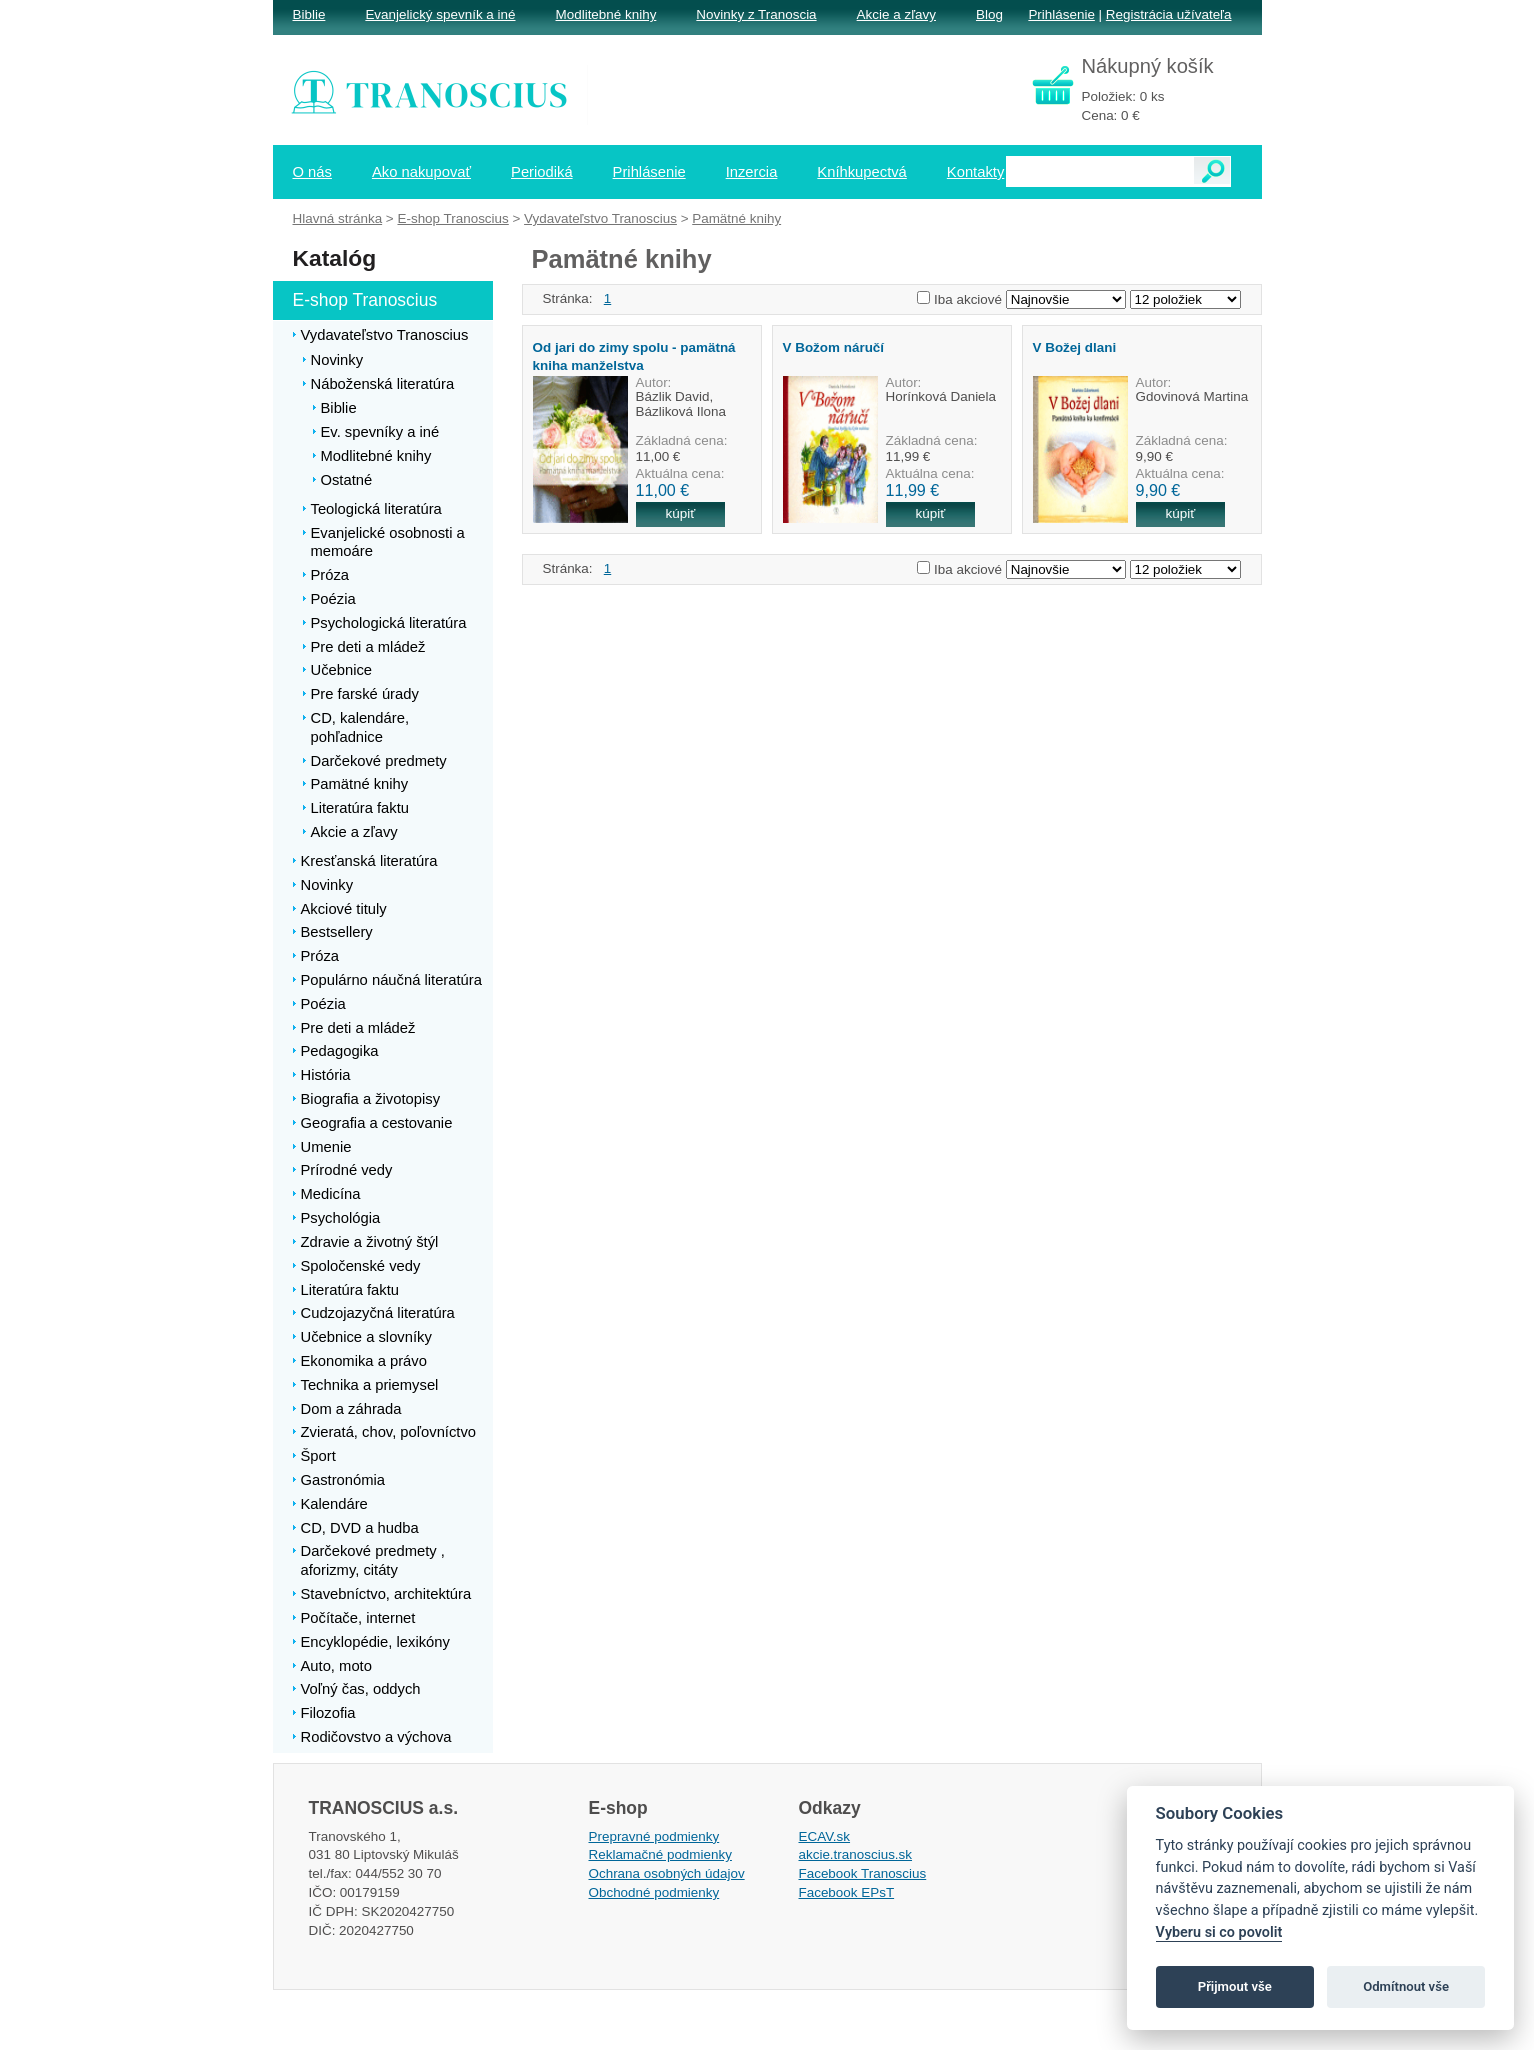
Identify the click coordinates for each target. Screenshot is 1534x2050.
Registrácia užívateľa (1169, 14)
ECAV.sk (825, 1836)
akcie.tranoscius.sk (856, 1854)
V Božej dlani (1075, 347)
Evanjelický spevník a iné (440, 14)
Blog (989, 14)
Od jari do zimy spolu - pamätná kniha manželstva (634, 356)
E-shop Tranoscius (452, 218)
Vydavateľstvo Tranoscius (600, 218)
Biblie (309, 14)
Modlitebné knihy (606, 14)
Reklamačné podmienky (660, 1854)
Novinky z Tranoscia (756, 14)
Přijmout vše (1235, 1986)
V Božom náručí (834, 347)
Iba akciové (968, 299)
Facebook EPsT (847, 1892)
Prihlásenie (1061, 14)
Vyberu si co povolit (1219, 1932)
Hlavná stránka (338, 218)
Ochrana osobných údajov (667, 1873)
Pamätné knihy (736, 218)
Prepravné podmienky (654, 1836)
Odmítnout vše (1406, 1986)
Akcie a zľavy (896, 14)
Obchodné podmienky (654, 1892)
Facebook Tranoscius (863, 1873)
